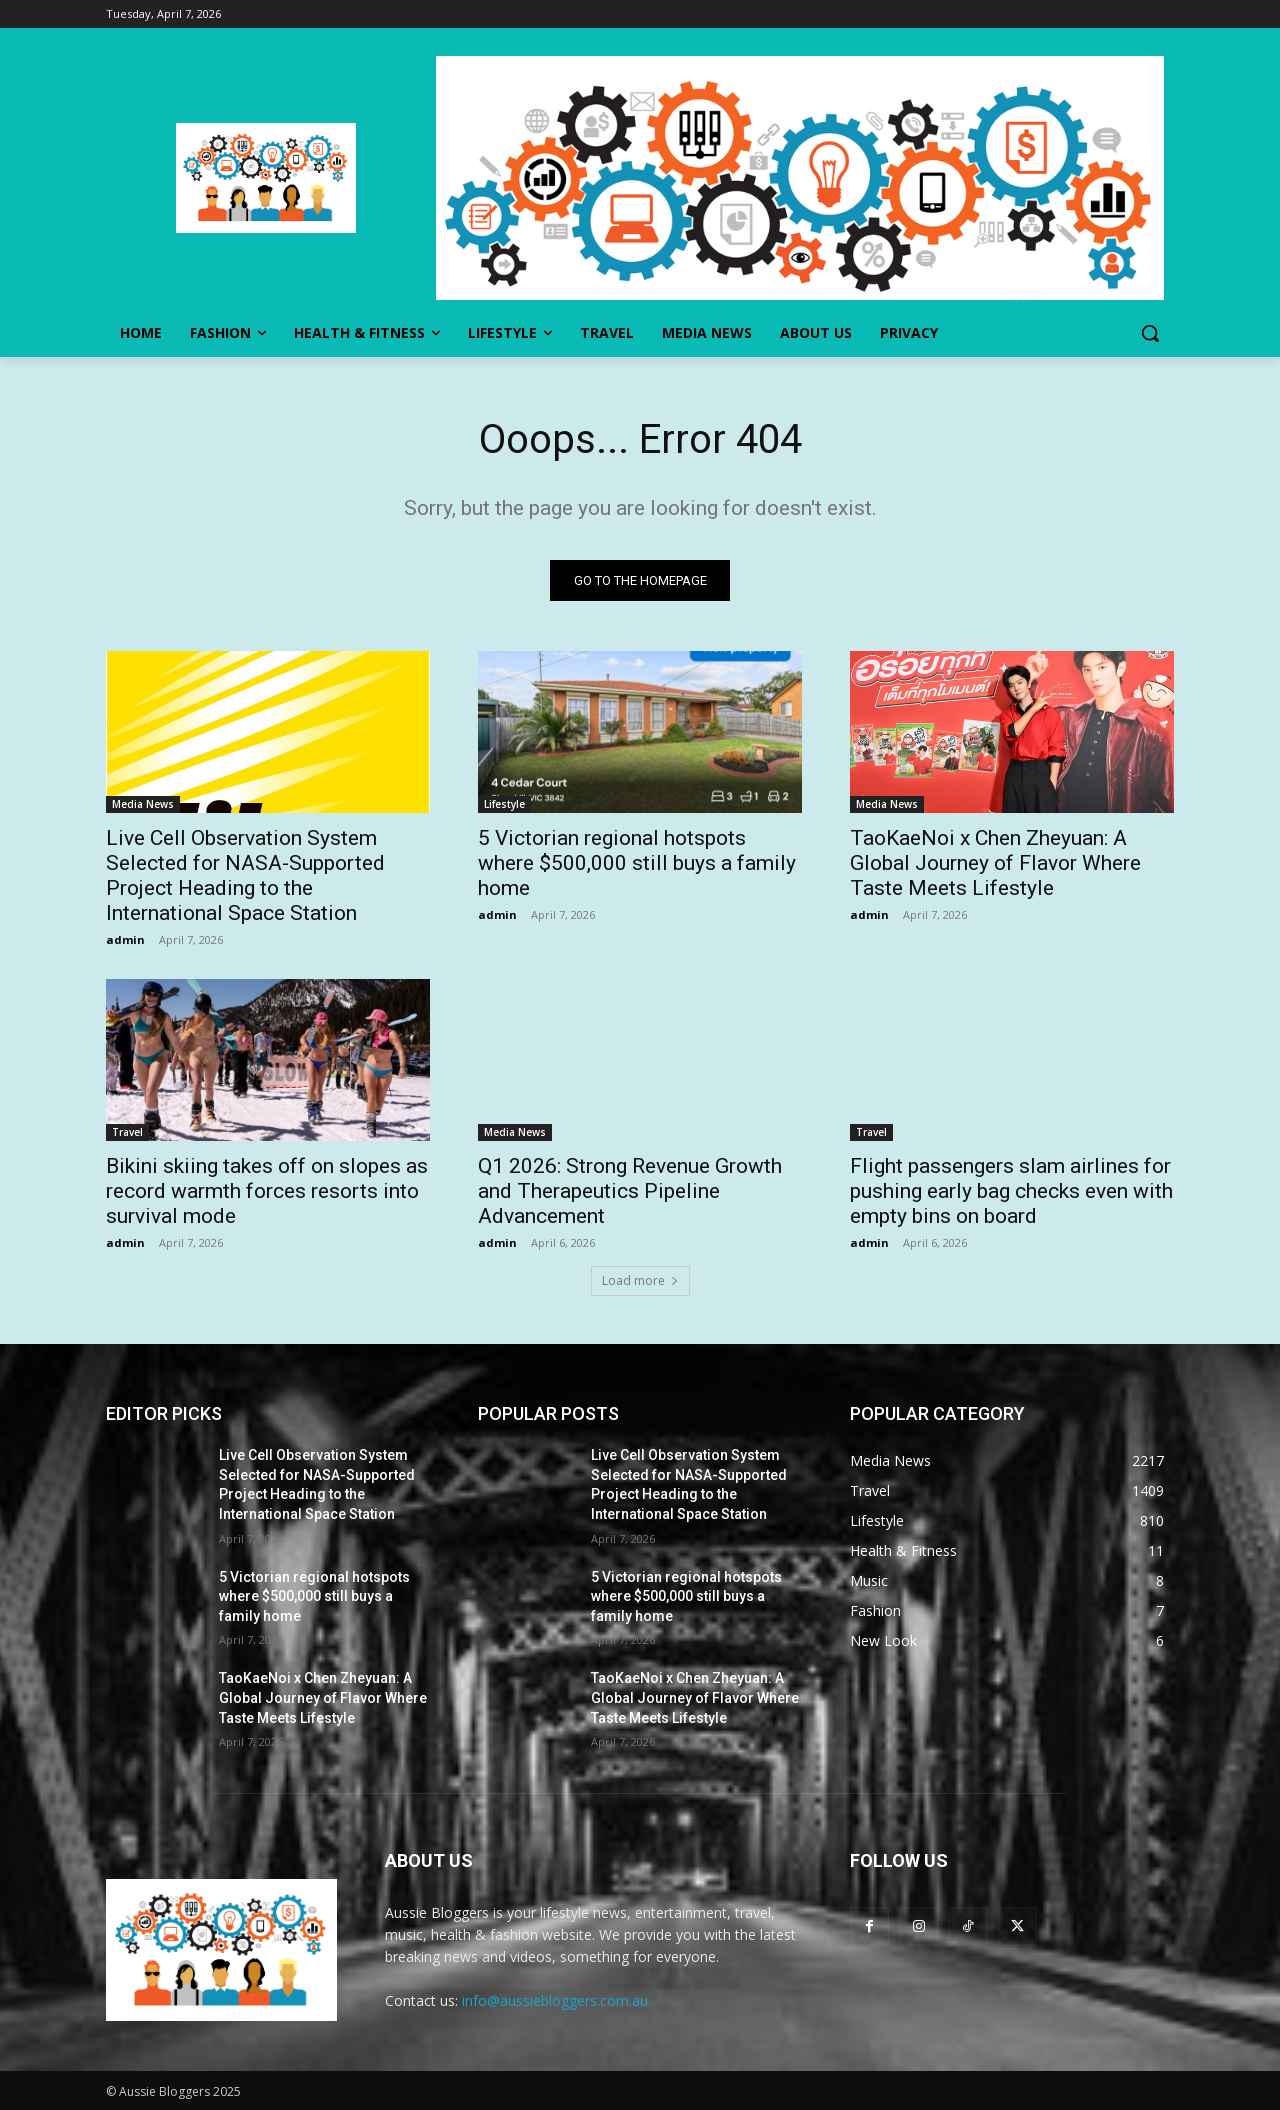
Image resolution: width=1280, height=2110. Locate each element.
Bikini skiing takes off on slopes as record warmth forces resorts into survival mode (267, 1191)
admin (125, 939)
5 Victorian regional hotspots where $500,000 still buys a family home (637, 863)
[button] (1150, 333)
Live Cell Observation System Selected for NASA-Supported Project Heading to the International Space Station (245, 875)
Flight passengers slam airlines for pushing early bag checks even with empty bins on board (1011, 1191)
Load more (640, 1280)
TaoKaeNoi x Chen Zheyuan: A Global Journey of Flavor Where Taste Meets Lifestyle (995, 863)
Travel (127, 1132)
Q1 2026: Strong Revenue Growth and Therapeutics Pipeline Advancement (630, 1191)
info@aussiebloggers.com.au (555, 2000)
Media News (143, 804)
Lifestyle (504, 804)
